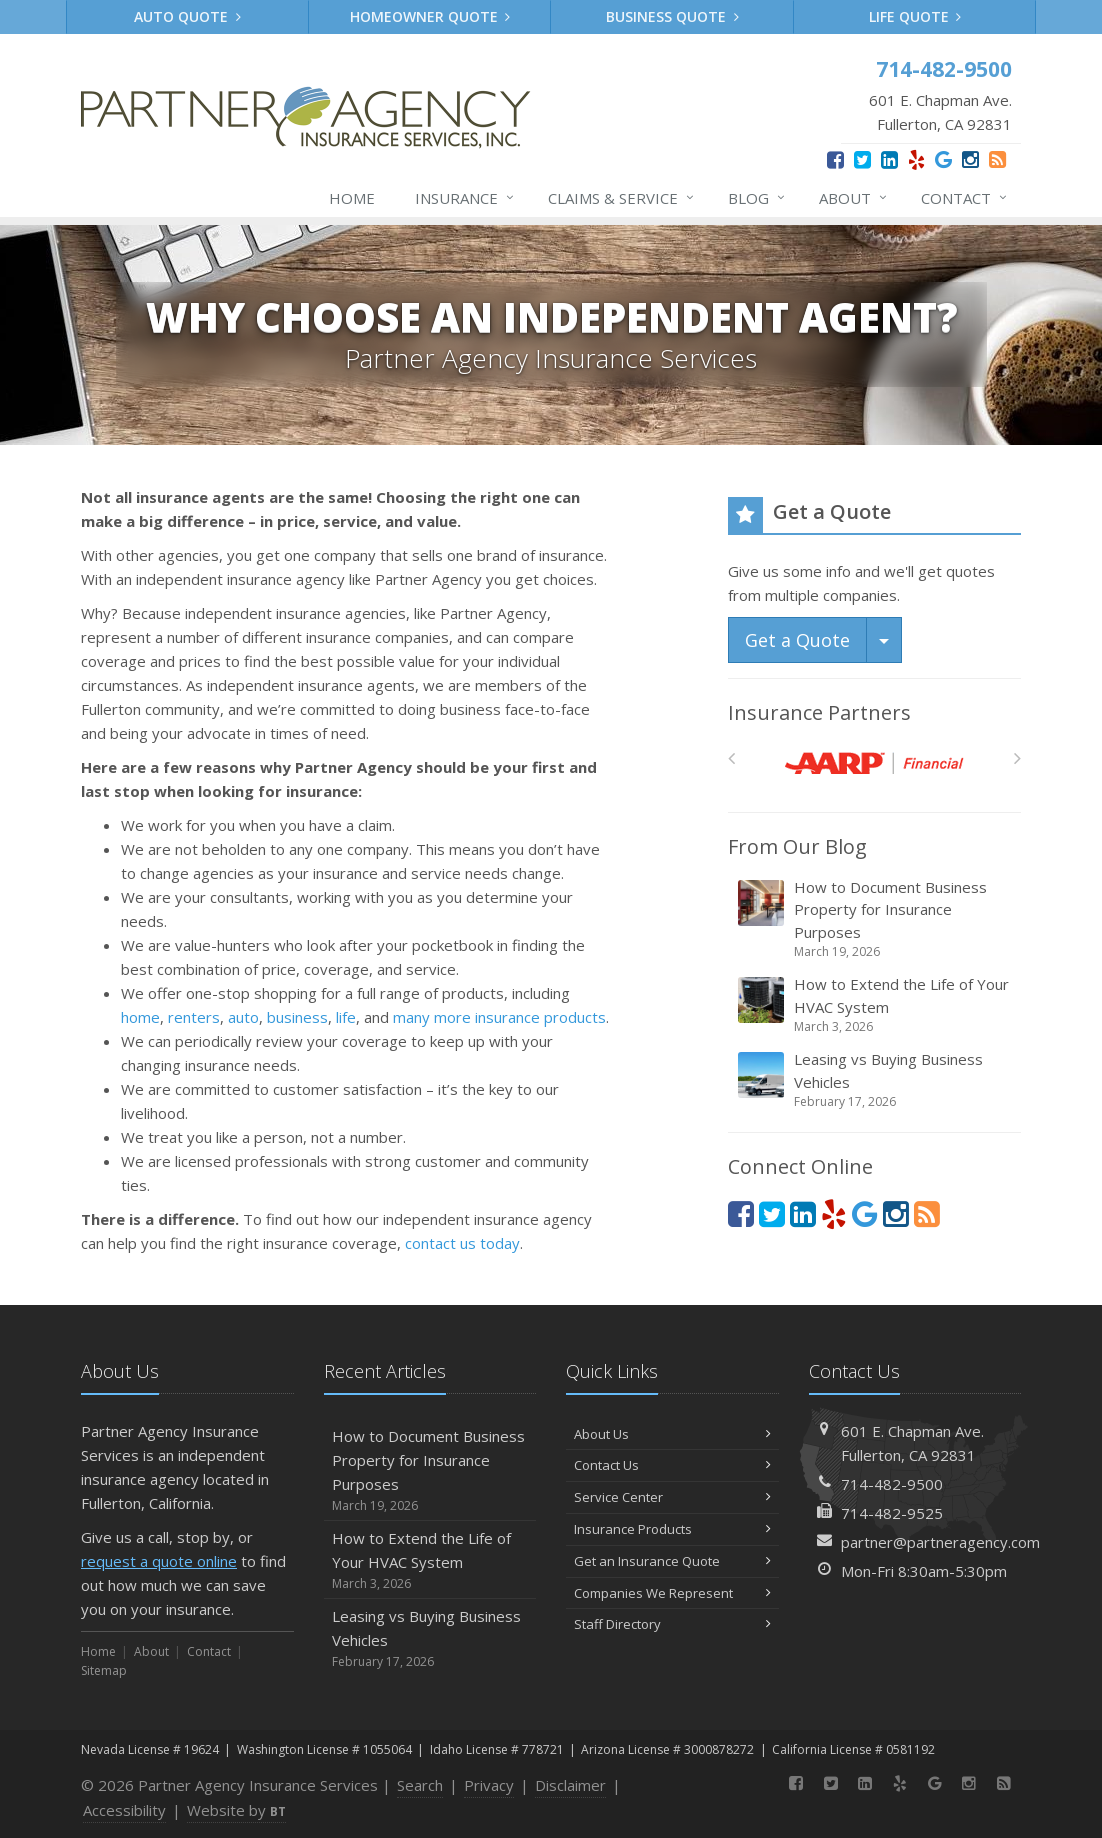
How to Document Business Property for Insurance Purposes (876, 919)
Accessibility (124, 1810)
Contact (965, 198)
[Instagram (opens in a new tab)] (970, 159)
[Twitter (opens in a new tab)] (862, 159)
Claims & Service (622, 198)
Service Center (672, 1497)
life (346, 1017)
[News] (997, 159)
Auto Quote (187, 16)
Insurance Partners (819, 712)
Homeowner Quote (430, 16)
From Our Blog (797, 846)
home (140, 1017)
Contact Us (672, 1465)
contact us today (462, 1243)
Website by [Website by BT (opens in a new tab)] (236, 1810)
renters (194, 1017)
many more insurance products (499, 1017)
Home (352, 198)
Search (420, 1785)
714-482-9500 (892, 1484)
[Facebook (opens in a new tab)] (835, 159)
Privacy (489, 1785)
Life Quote (915, 16)
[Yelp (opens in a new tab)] (916, 159)
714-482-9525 (892, 1513)
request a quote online (159, 1561)
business (297, 1017)
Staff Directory (672, 1624)
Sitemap (104, 1670)
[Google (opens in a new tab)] (943, 159)
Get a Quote (797, 640)
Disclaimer (570, 1785)
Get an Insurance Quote (672, 1561)
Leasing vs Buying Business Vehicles (876, 1080)
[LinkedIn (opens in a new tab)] (889, 159)
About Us (672, 1434)
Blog (757, 198)
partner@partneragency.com (940, 1542)
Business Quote (672, 16)
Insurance (465, 198)
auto (243, 1017)
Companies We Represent (672, 1593)
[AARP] (874, 763)
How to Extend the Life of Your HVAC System (876, 1005)
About (854, 198)
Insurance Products (672, 1529)
